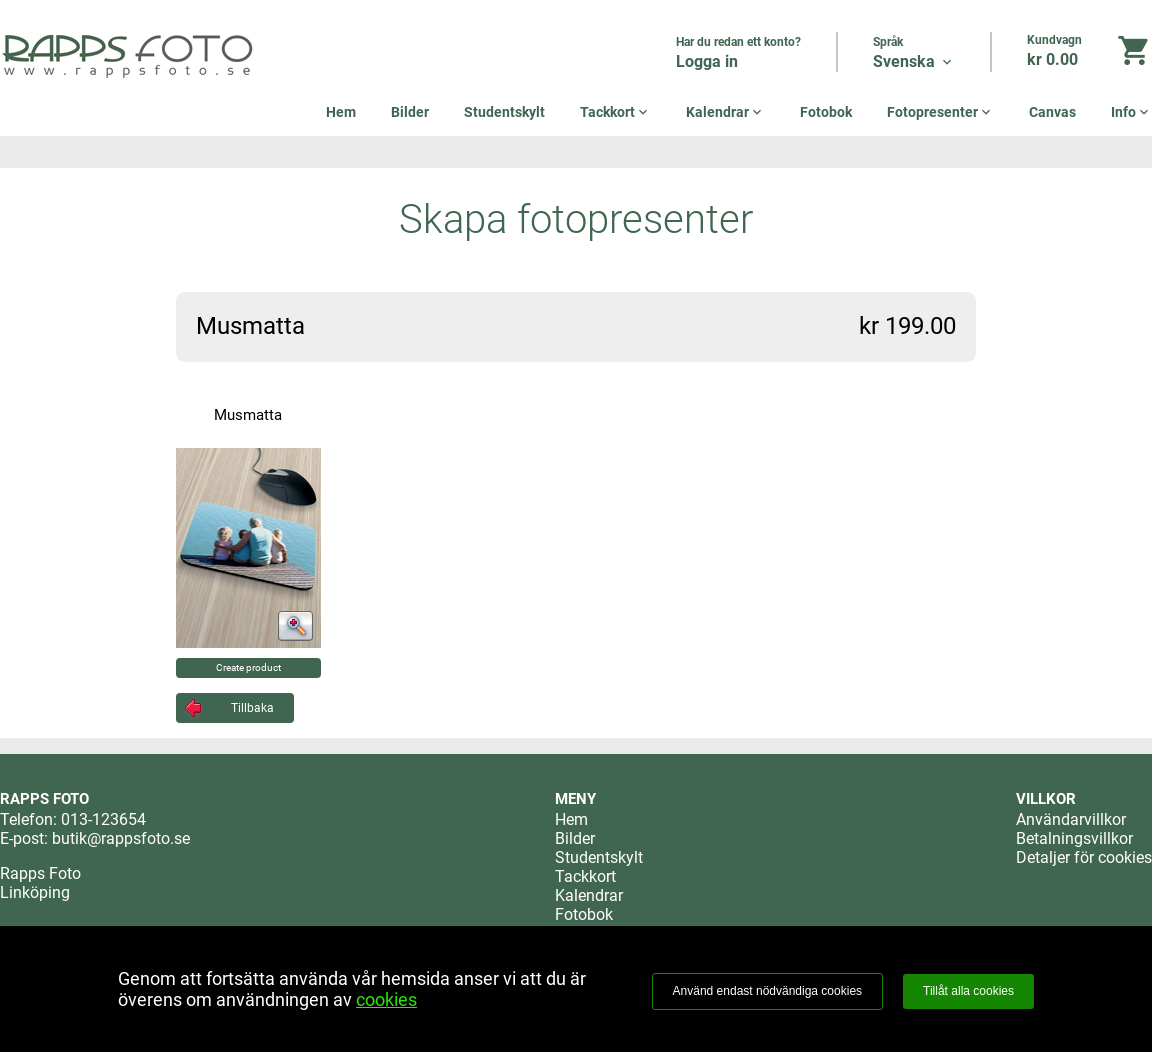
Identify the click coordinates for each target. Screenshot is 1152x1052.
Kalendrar (725, 112)
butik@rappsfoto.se (121, 838)
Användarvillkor (1071, 819)
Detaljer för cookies (1084, 857)
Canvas (1052, 112)
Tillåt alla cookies (968, 991)
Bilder (410, 112)
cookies (386, 999)
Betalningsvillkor (1074, 838)
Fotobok (826, 112)
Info (1131, 112)
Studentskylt (504, 112)
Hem (341, 112)
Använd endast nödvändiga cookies (767, 991)
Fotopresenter (940, 112)
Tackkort (615, 112)
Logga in (707, 61)
